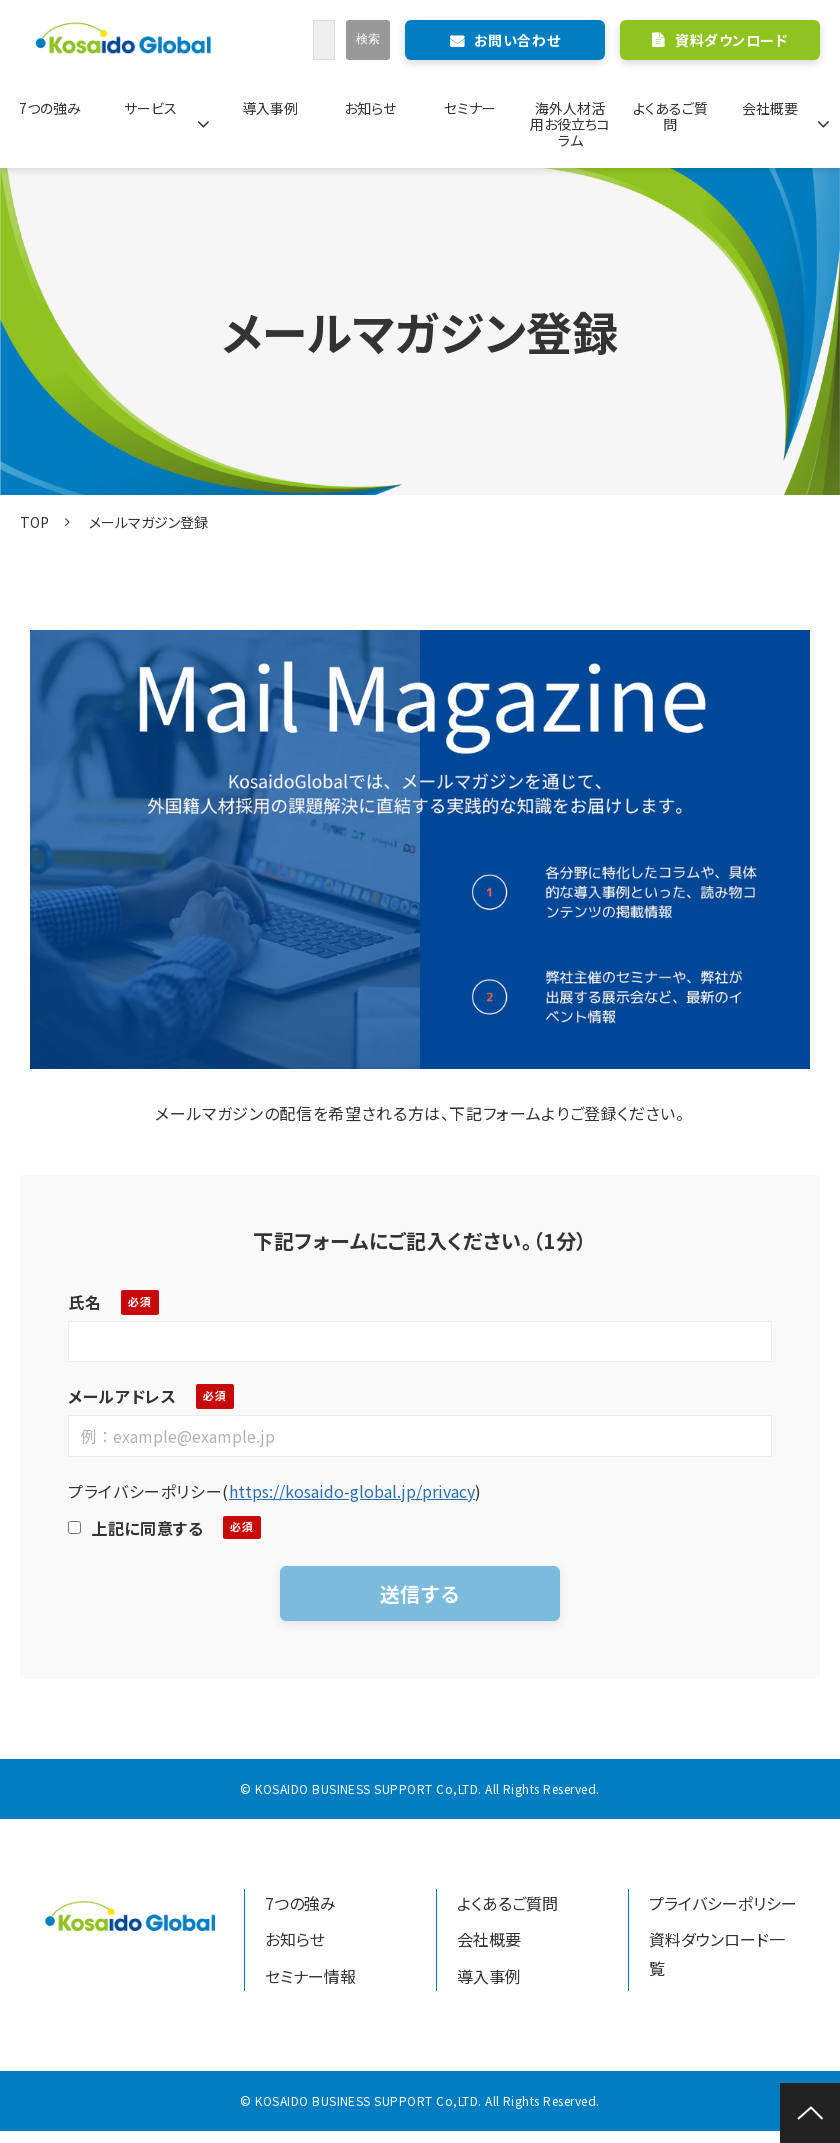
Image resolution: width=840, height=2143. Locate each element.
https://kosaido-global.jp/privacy (352, 1491)
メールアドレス (122, 1396)
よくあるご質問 (670, 116)
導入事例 (270, 108)
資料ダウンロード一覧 (717, 1953)
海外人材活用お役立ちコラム (570, 124)
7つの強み (50, 108)
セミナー (470, 108)
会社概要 (770, 108)
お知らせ (370, 108)
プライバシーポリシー (723, 1903)
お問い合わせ (517, 40)
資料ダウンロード (731, 40)
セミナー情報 (310, 1976)
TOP (34, 522)
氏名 (84, 1302)
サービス (150, 108)
